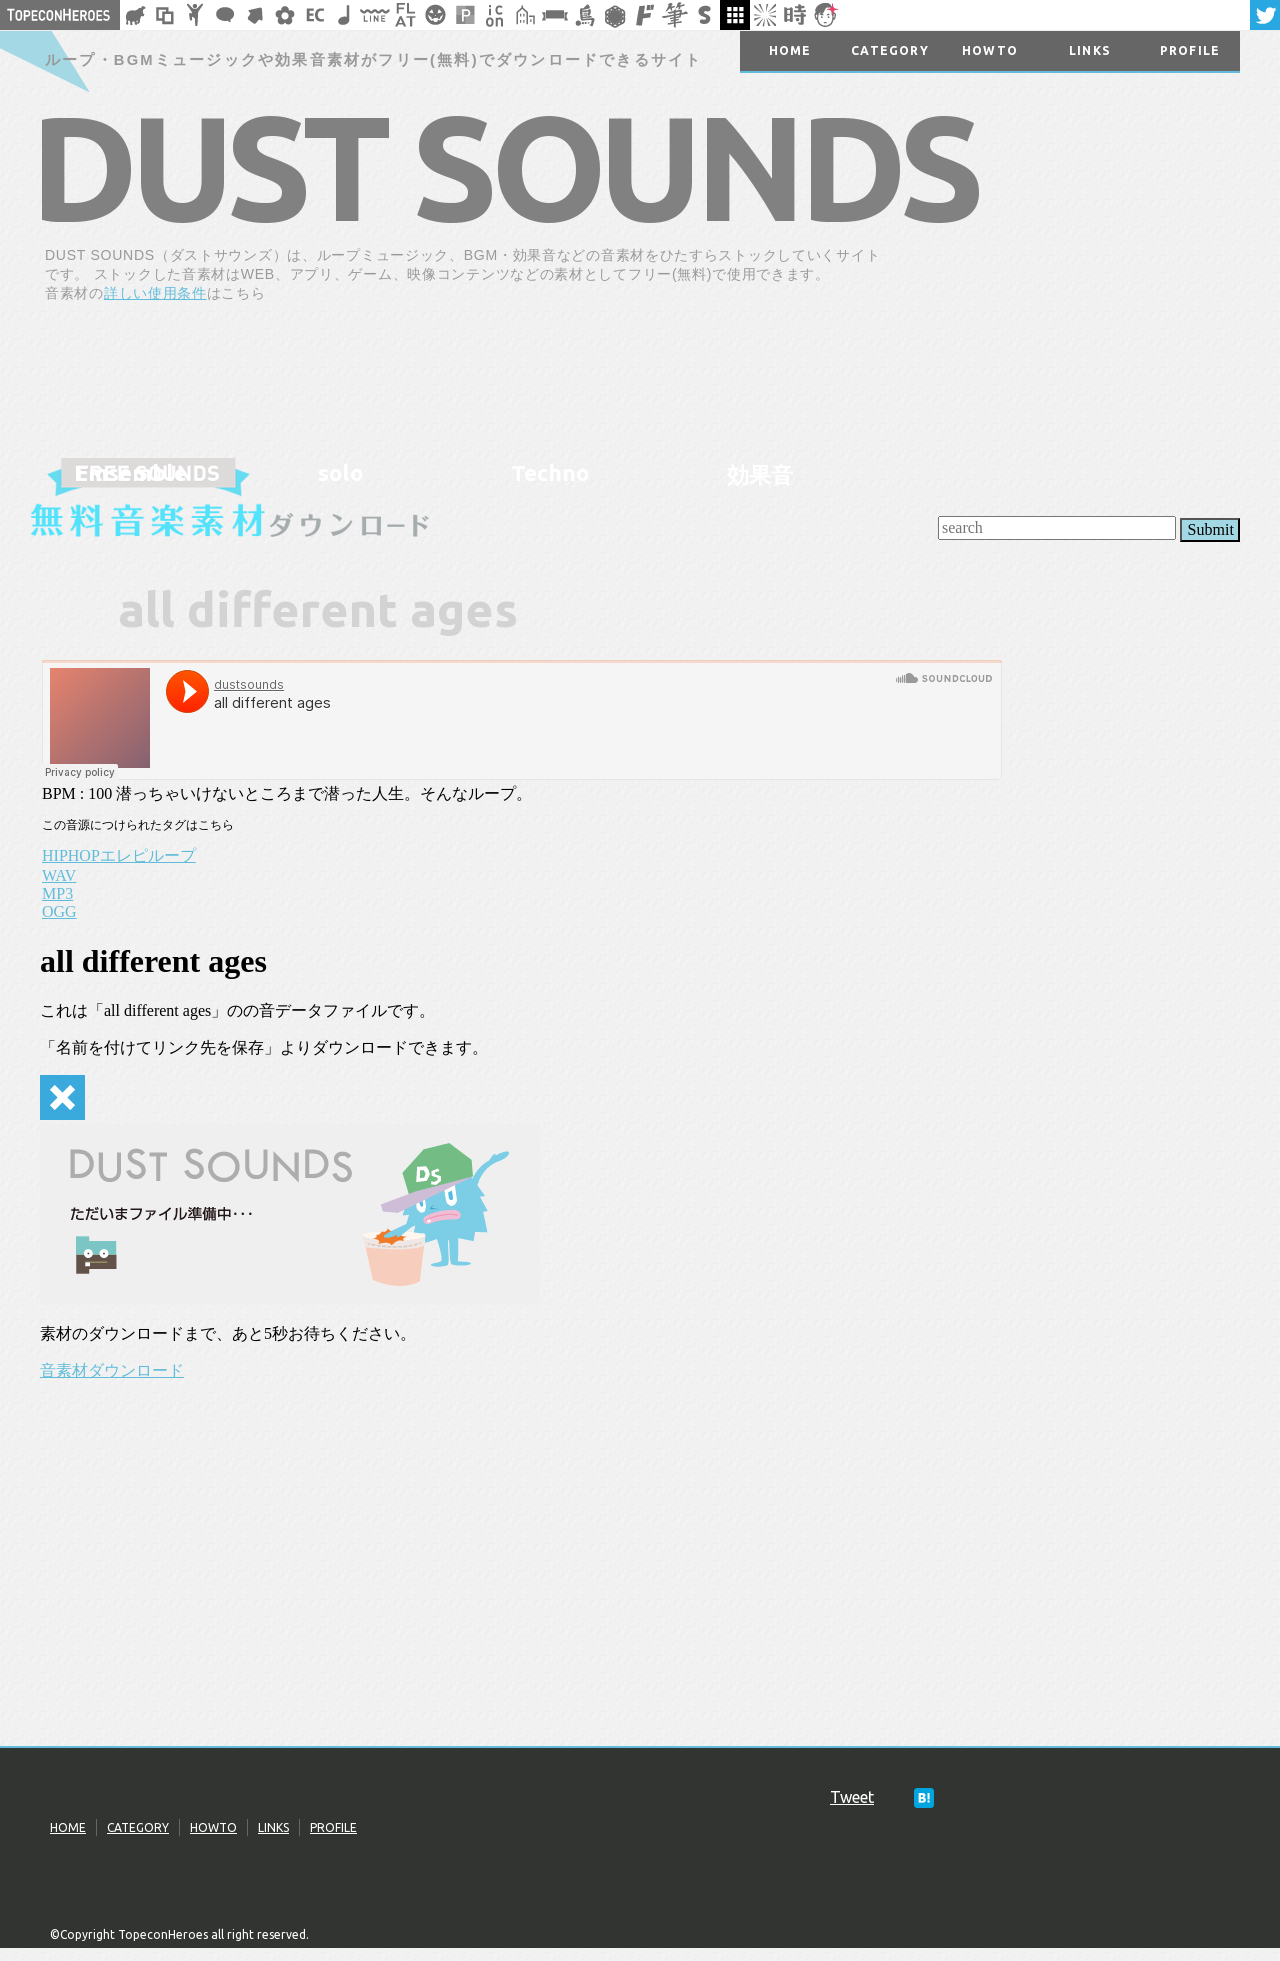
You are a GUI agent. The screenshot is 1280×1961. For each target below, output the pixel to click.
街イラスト (525, 15)
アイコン (495, 15)
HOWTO (213, 1827)
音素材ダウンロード (112, 1370)
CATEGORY (138, 1827)
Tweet (852, 1797)
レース (615, 15)
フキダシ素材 (225, 15)
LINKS (273, 1827)
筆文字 (675, 15)
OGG (59, 911)
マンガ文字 (645, 15)
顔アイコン (825, 15)
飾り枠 (165, 15)
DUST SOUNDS (504, 166)
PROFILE (333, 1827)
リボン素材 (555, 15)
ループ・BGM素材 (345, 15)
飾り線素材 (375, 15)
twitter (1265, 15)
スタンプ (705, 15)
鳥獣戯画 (585, 15)
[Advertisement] (1088, 372)
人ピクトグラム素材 (195, 15)
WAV (59, 875)
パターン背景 (465, 15)
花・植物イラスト (285, 15)
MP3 (57, 893)
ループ (172, 855)
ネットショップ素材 (315, 15)
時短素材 (795, 15)
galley (735, 15)
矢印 (255, 15)
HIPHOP (71, 855)
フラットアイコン (405, 15)
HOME (68, 1827)
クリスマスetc (435, 15)
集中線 (765, 15)
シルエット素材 (135, 15)
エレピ (124, 855)
